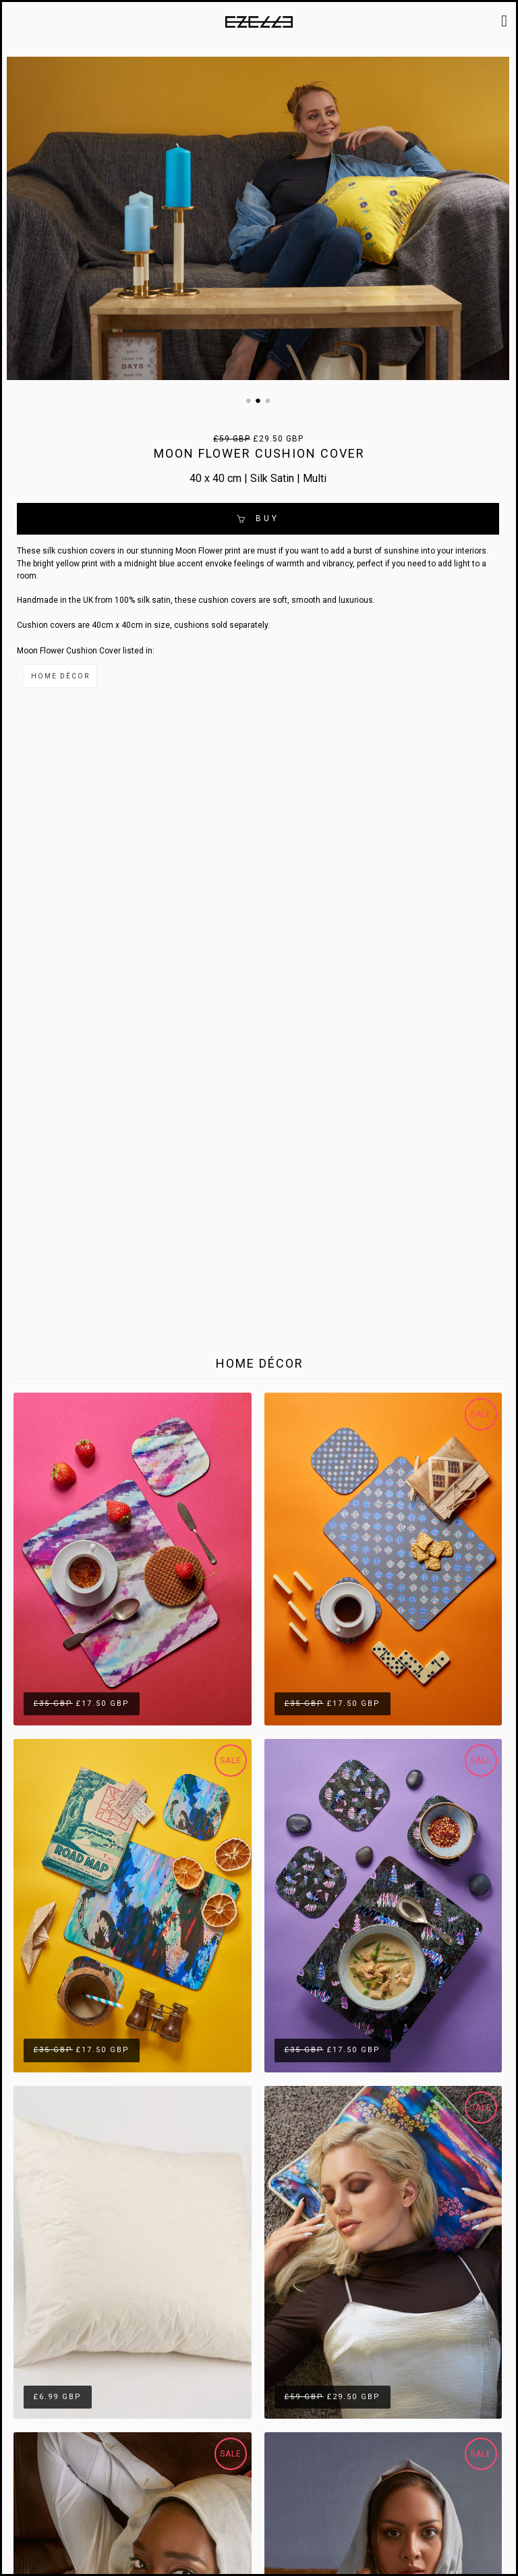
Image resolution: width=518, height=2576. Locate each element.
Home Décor (60, 676)
